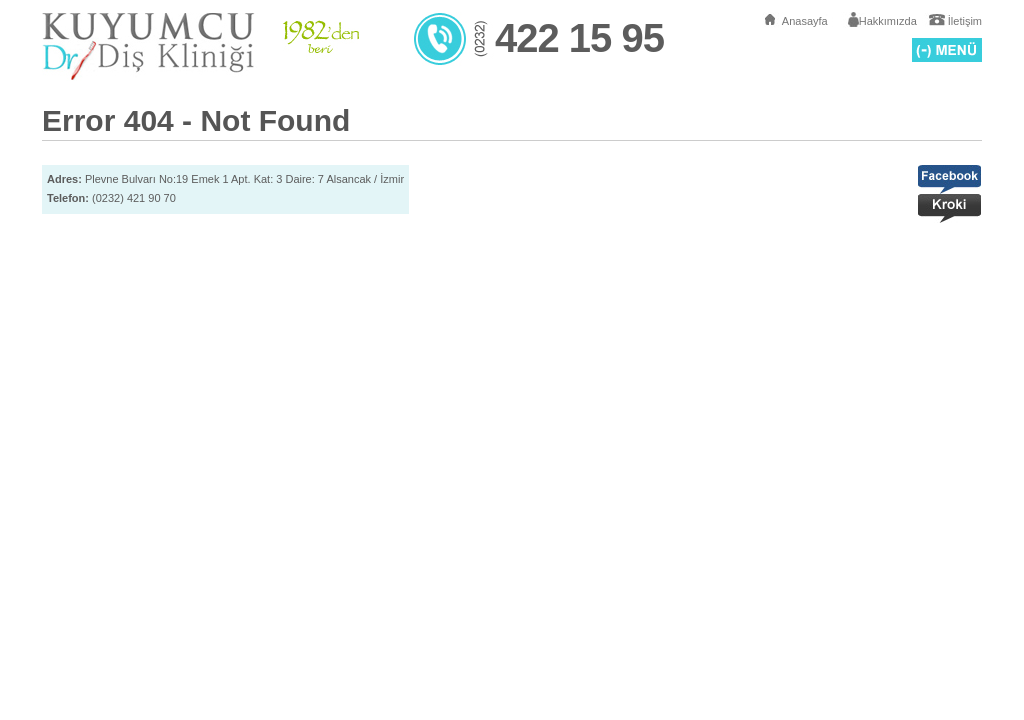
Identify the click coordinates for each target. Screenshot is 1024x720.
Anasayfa (805, 21)
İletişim (965, 21)
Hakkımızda (888, 21)
